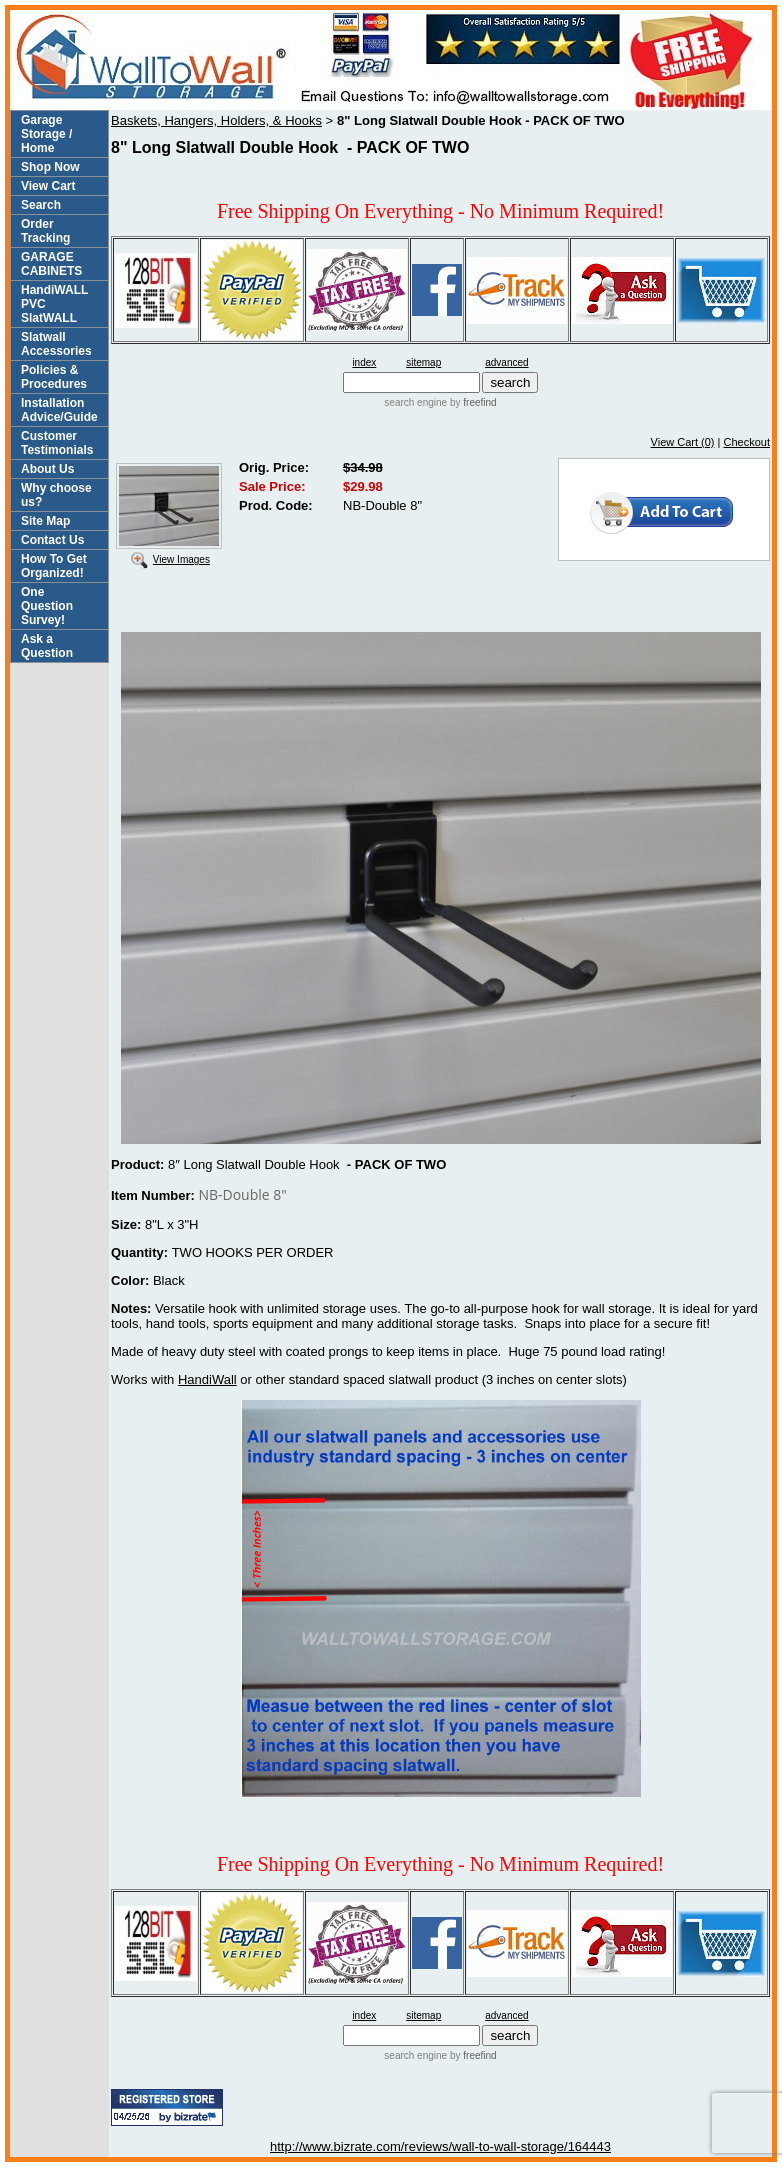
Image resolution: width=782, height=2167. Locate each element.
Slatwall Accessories (56, 344)
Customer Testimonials (57, 443)
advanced (506, 362)
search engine (415, 402)
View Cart (48, 186)
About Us (47, 469)
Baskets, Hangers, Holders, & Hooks (216, 120)
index (364, 362)
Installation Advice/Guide (59, 410)
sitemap (423, 362)
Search (41, 205)
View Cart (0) (683, 442)
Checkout (747, 442)
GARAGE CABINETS (51, 264)
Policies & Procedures (54, 377)
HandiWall (207, 1379)
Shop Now (50, 167)
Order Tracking (45, 231)
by (471, 402)
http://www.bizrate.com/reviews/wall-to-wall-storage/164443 (440, 2146)
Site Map (45, 521)
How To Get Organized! (54, 566)
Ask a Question (47, 646)
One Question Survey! (47, 606)
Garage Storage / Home (46, 134)
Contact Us (52, 540)
